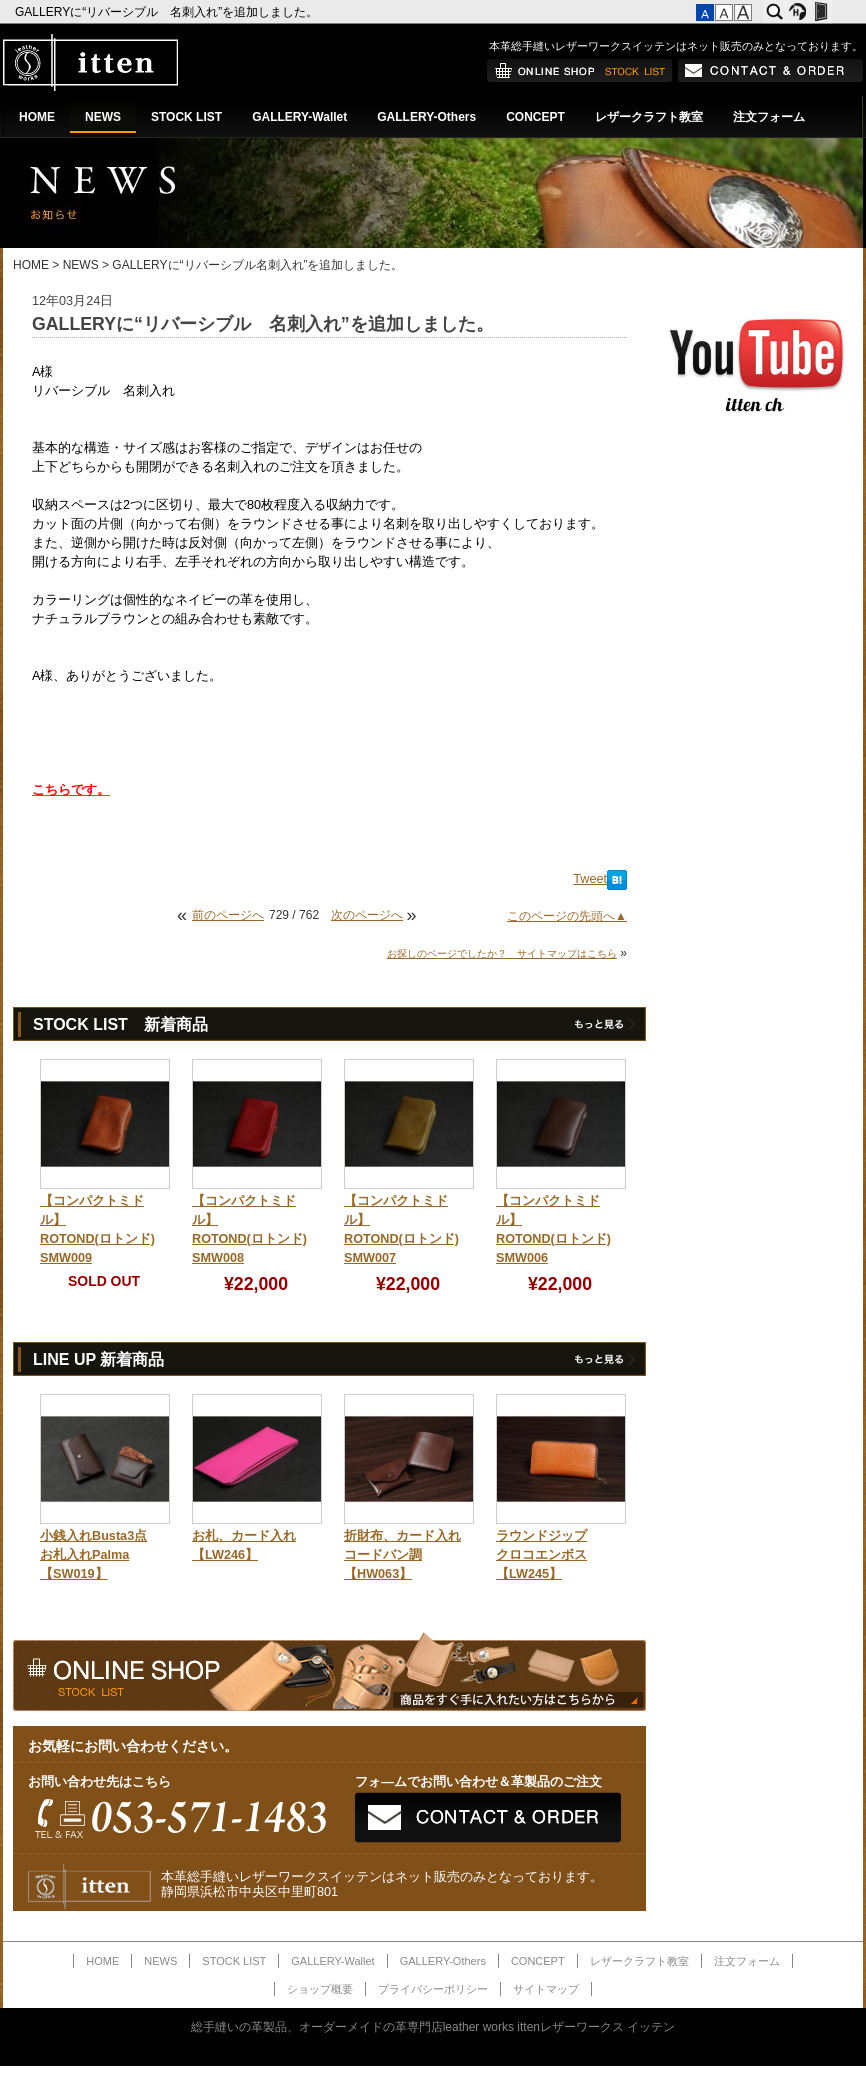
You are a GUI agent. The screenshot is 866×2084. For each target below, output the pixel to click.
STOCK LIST (186, 117)
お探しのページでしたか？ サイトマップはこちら (502, 953)
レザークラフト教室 (649, 117)
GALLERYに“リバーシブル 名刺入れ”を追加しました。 (168, 12)
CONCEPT (535, 117)
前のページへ (228, 915)
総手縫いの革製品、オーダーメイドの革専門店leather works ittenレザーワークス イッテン (433, 2027)
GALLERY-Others (426, 117)
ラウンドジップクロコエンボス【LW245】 (541, 1555)
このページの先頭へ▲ (567, 916)
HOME (37, 117)
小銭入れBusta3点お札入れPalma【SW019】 (93, 1555)
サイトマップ (546, 1989)
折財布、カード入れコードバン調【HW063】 (402, 1555)
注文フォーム (769, 117)
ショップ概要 (320, 1989)
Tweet (590, 879)
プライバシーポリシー (433, 1989)
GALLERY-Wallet (299, 117)
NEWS (103, 117)
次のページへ (367, 915)
